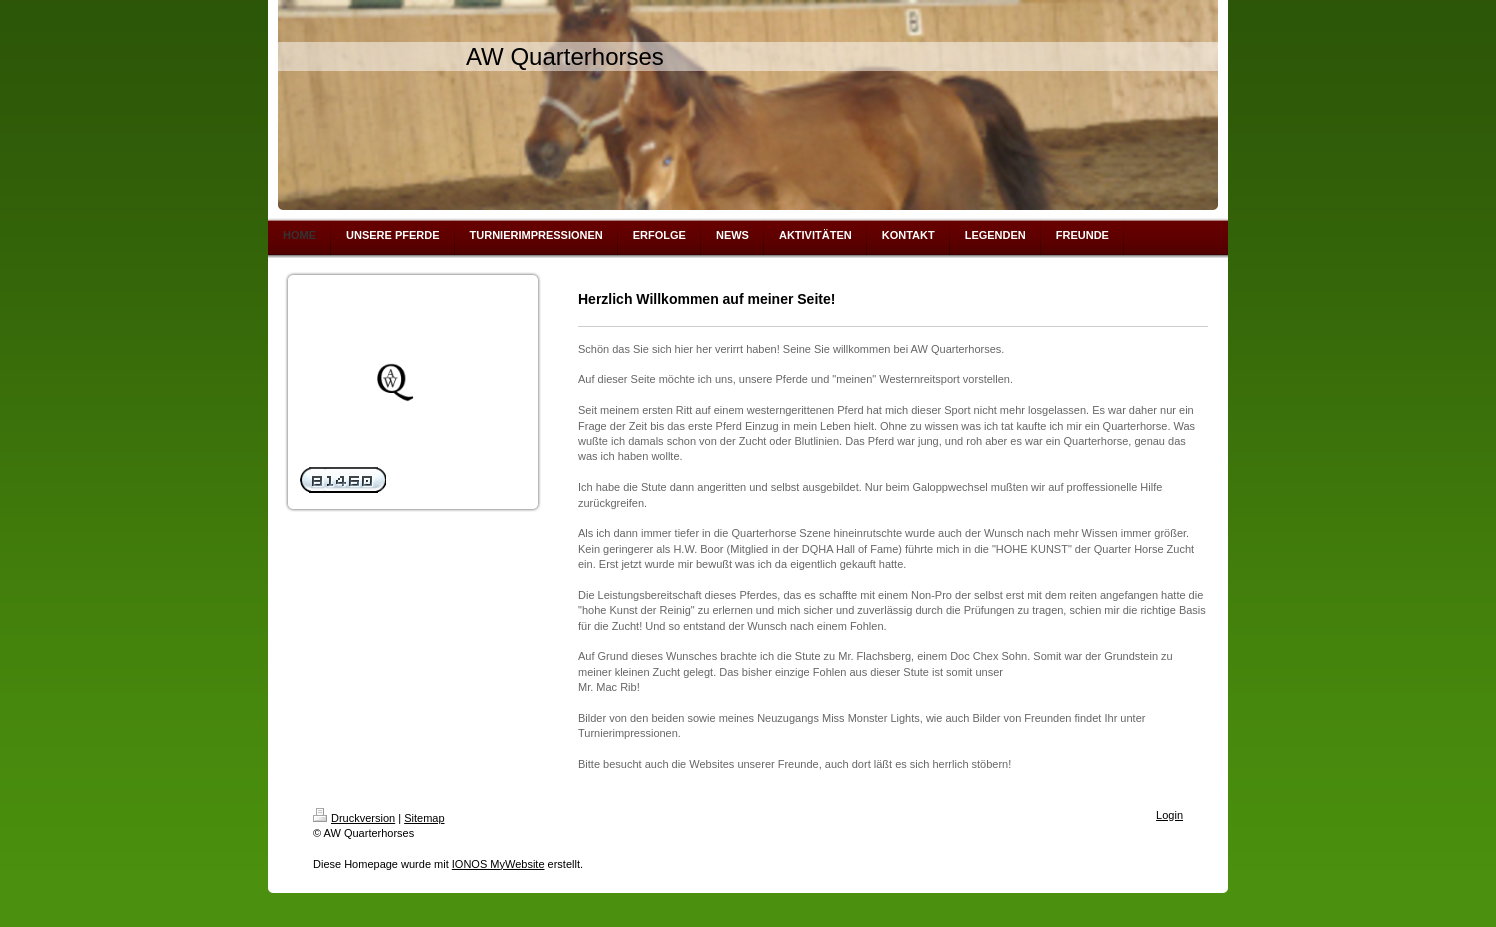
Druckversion (354, 818)
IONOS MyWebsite (498, 864)
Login (1169, 815)
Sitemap (424, 818)
